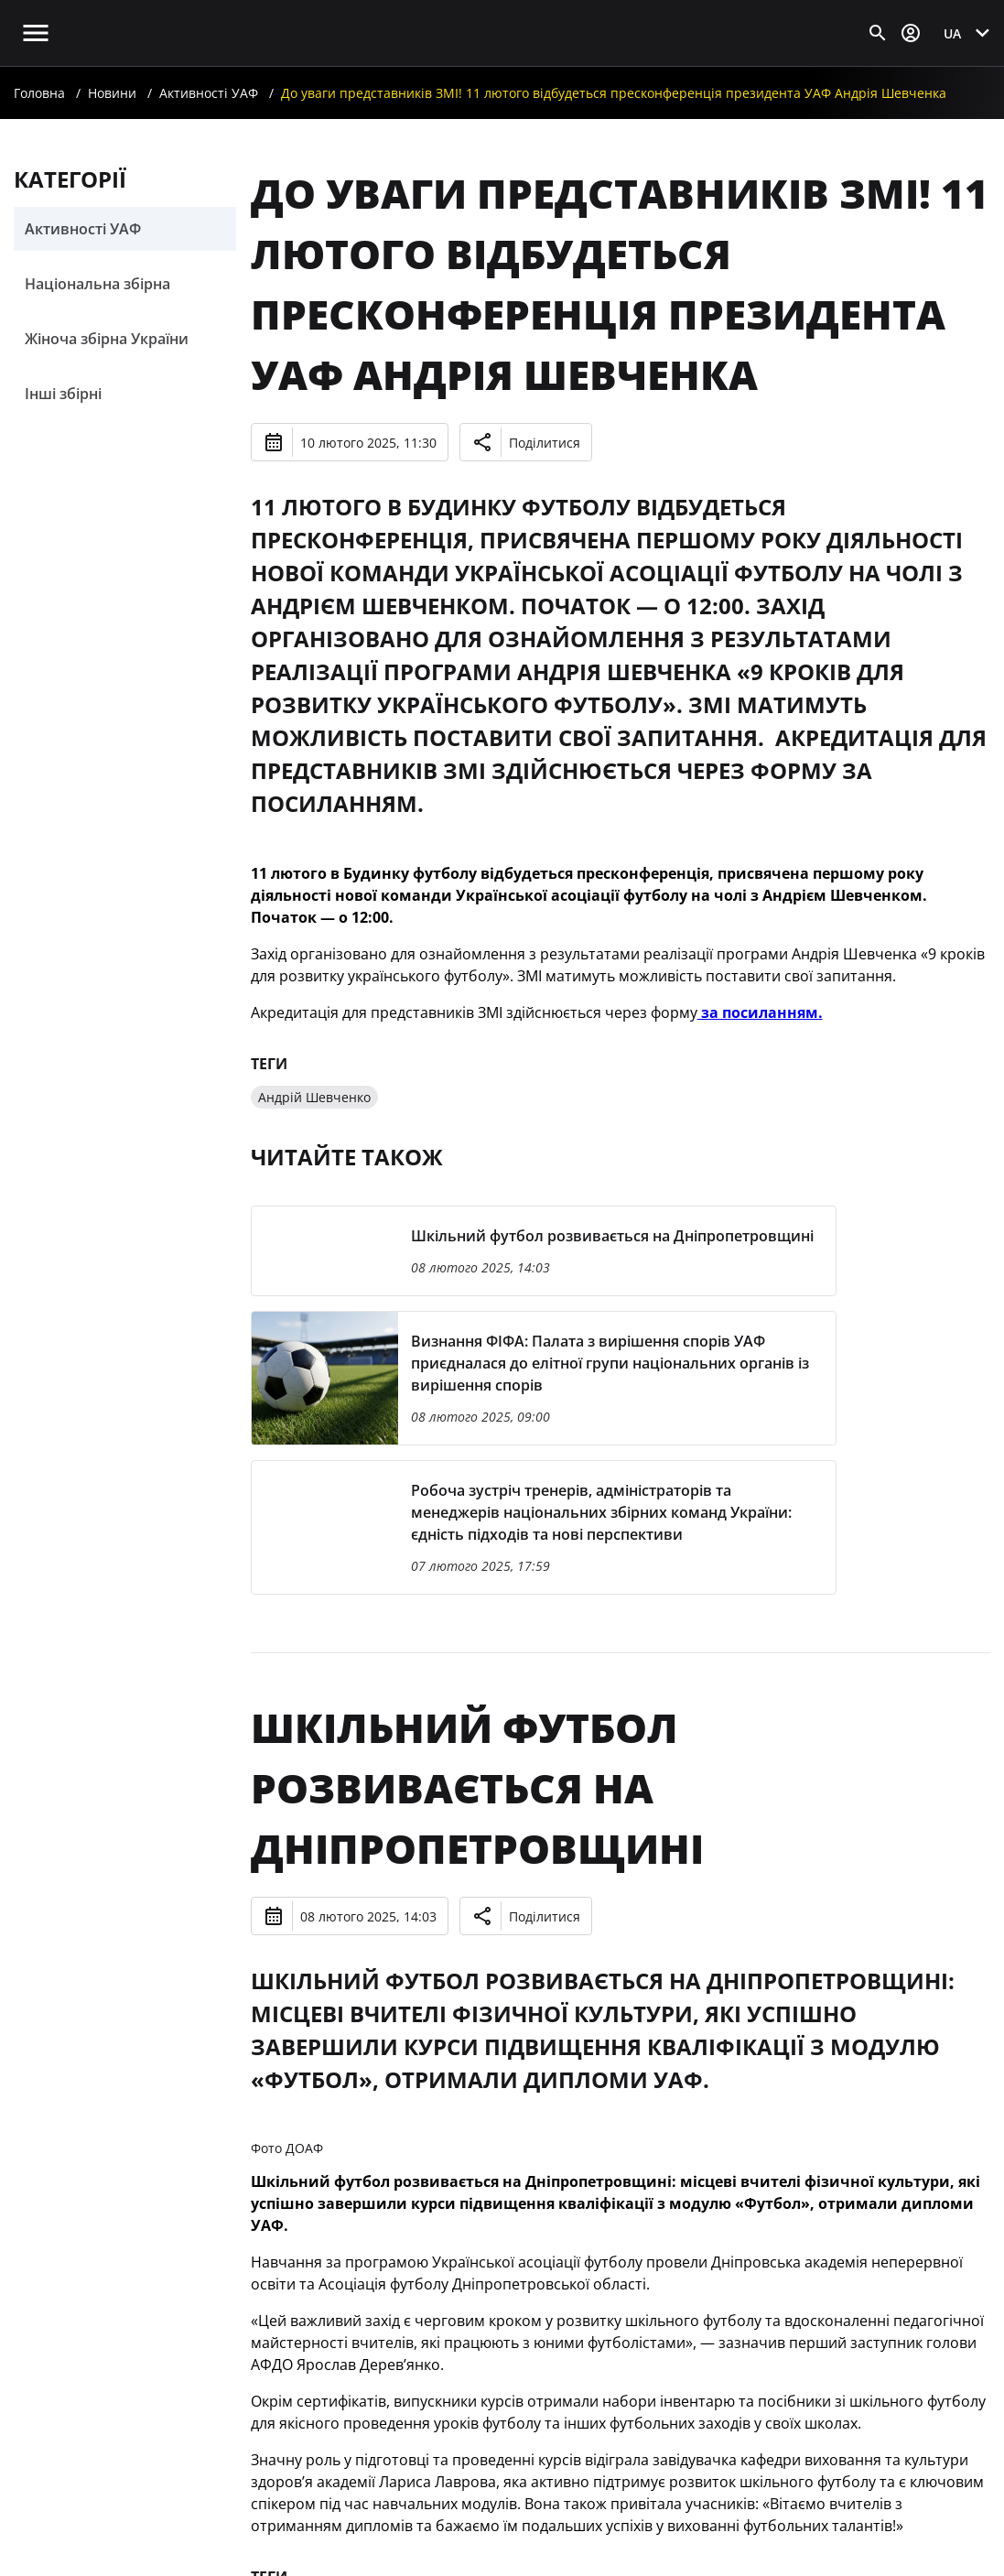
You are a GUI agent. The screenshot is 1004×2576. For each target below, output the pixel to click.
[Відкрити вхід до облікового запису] (911, 33)
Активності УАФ (208, 93)
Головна (39, 93)
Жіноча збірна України (107, 339)
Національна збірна (97, 284)
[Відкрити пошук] (878, 33)
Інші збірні (63, 394)
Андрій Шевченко (314, 1097)
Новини (112, 93)
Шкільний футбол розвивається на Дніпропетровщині (477, 1788)
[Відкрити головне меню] (36, 33)
